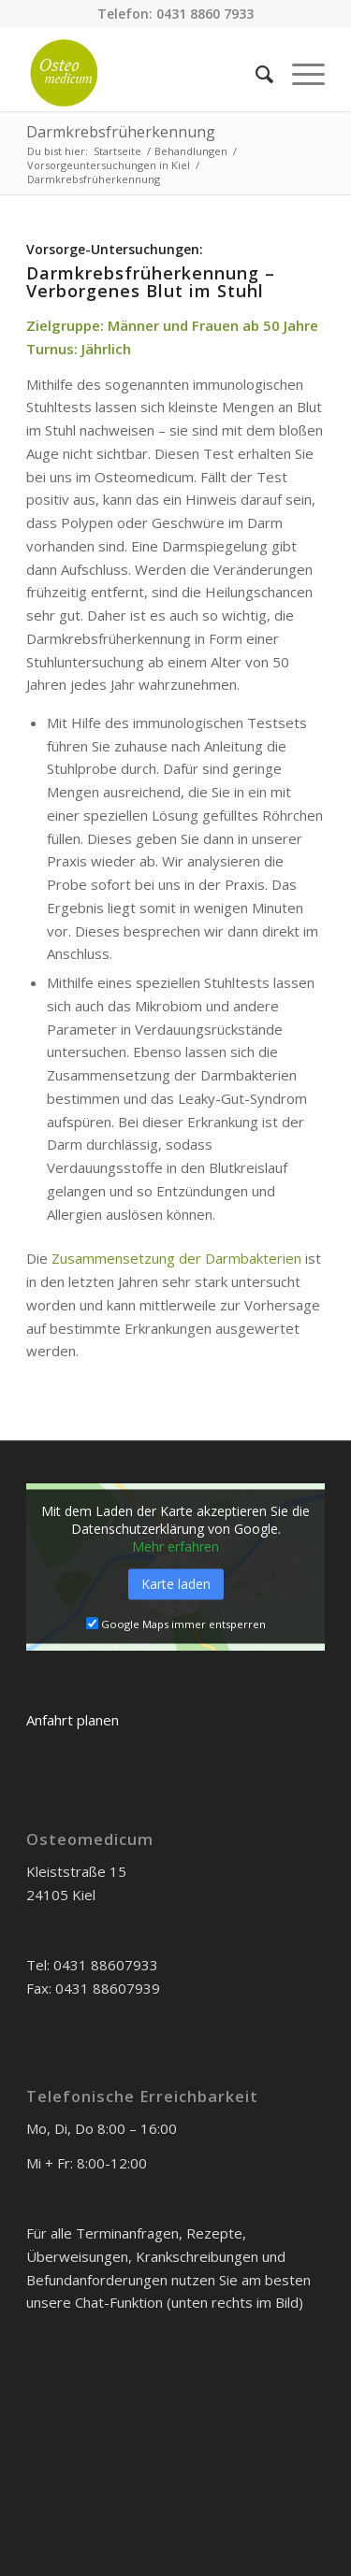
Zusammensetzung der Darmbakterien (176, 1258)
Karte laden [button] (176, 1585)
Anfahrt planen (72, 1719)
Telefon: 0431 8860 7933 (175, 13)
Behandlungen (190, 151)
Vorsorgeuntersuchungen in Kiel (108, 165)
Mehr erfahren (175, 1547)
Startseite (117, 151)
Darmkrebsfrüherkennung (120, 132)
